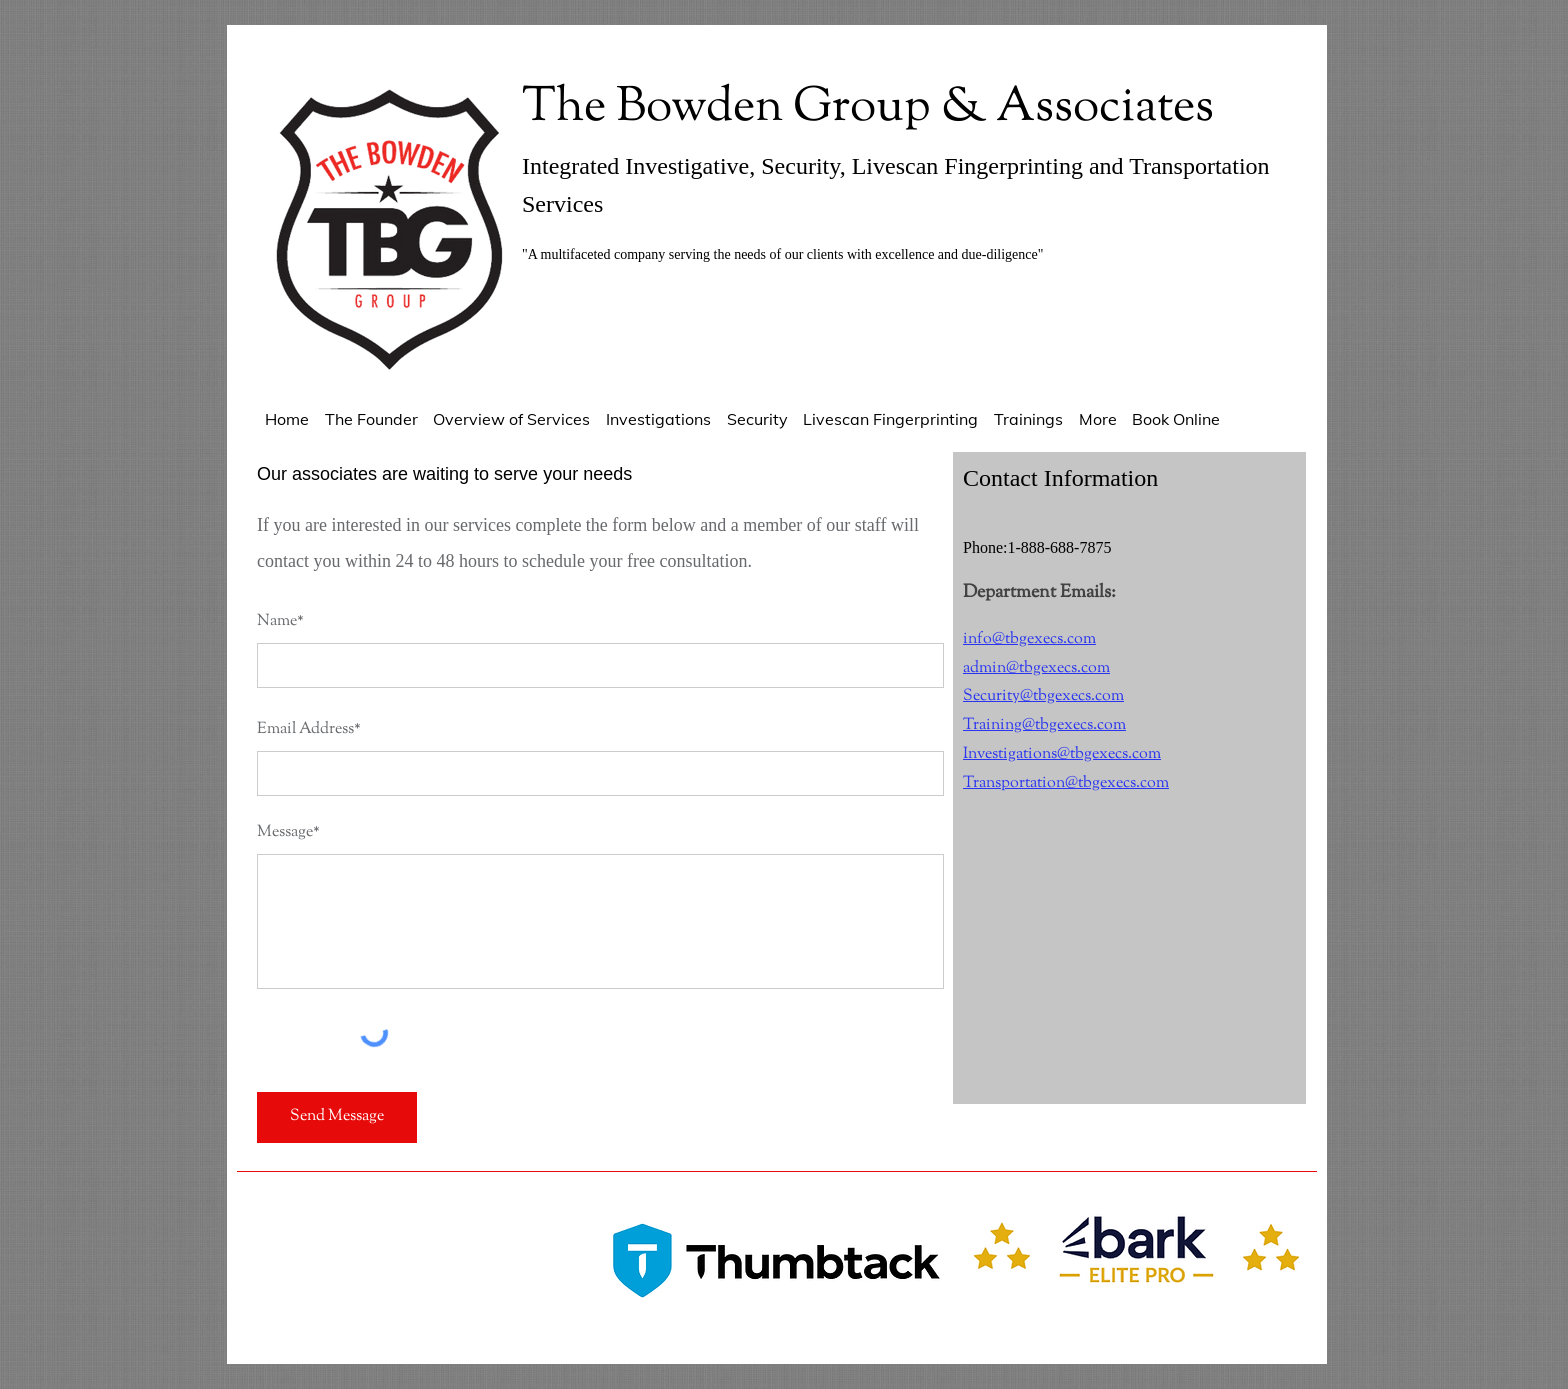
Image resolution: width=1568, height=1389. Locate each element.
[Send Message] (337, 1117)
